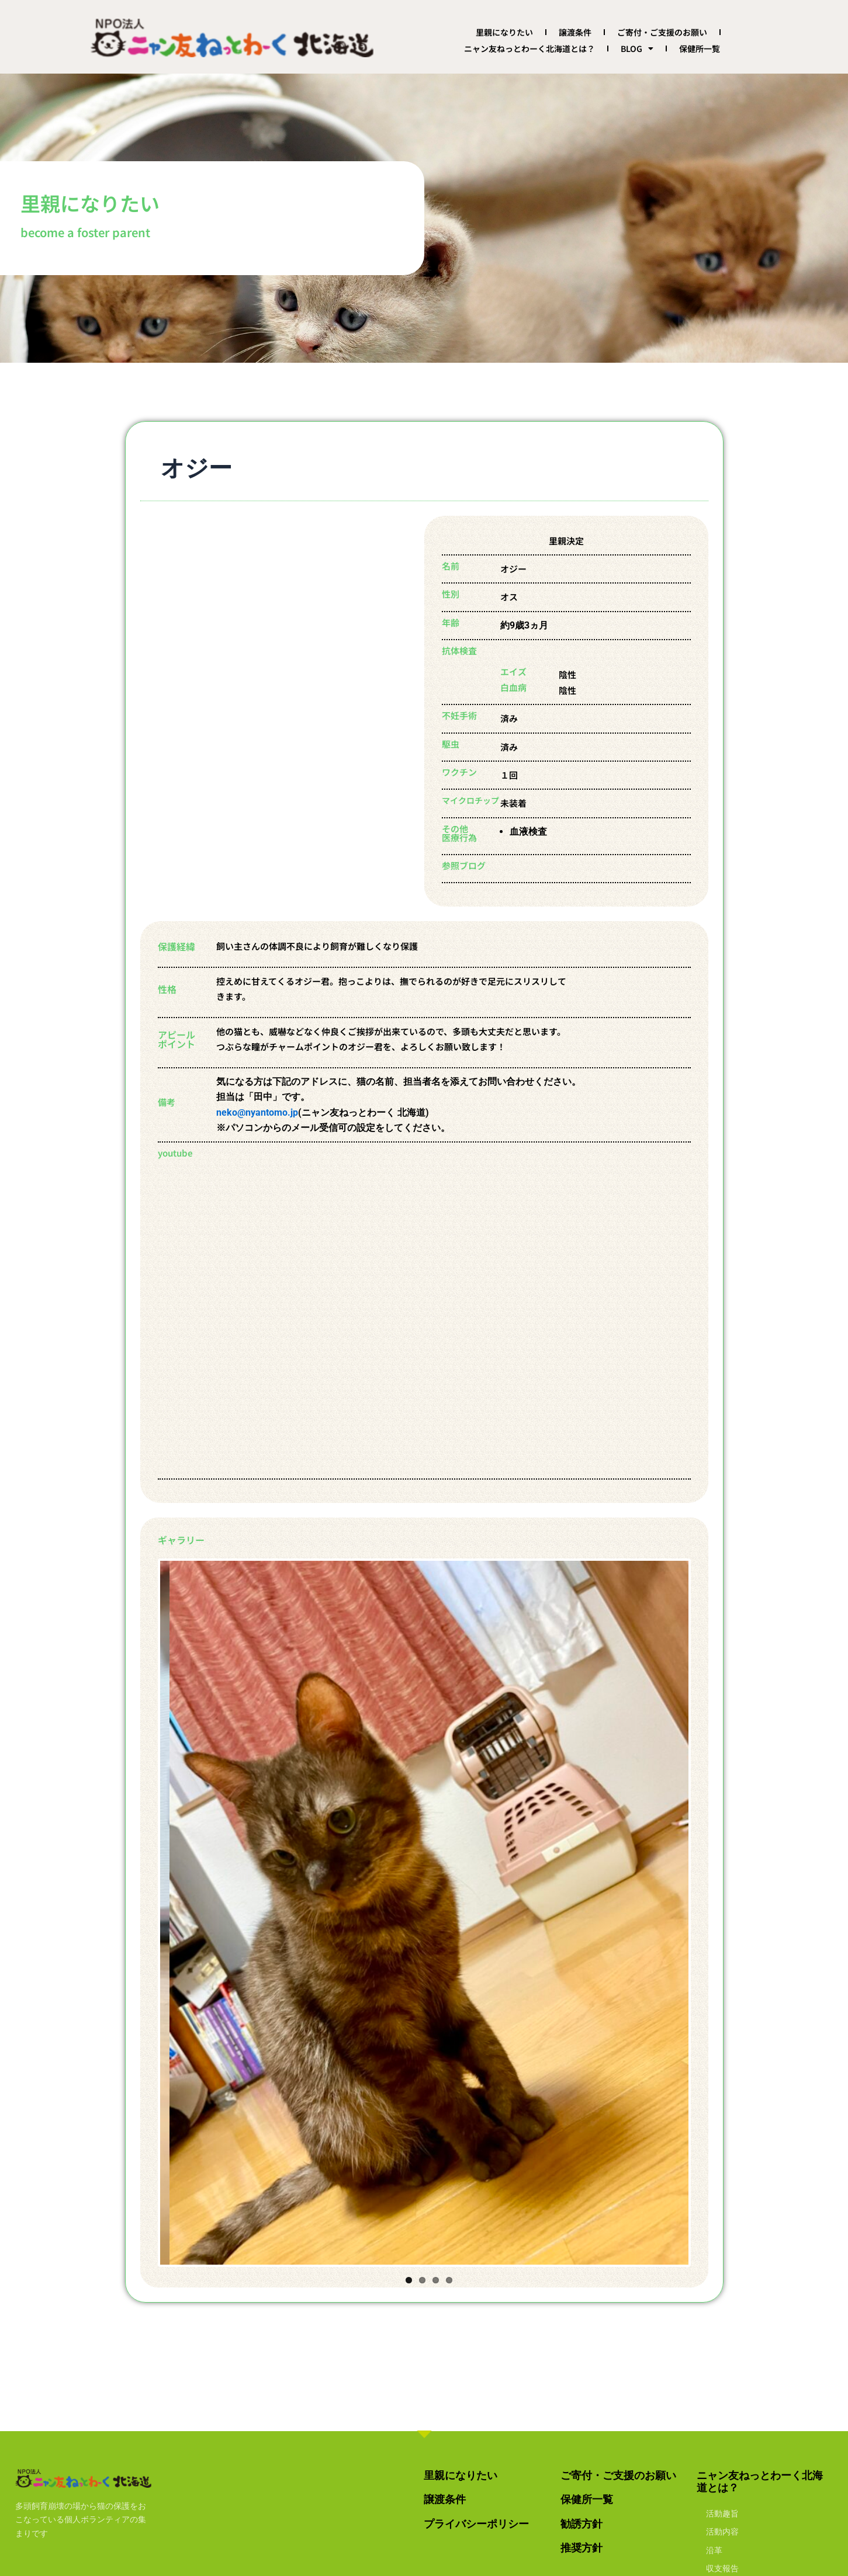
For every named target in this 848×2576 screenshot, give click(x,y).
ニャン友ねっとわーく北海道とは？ (529, 48)
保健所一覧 (699, 48)
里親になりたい (504, 32)
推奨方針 (581, 2548)
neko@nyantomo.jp (257, 1112)
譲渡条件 (575, 32)
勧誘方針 (581, 2524)
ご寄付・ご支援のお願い (662, 32)
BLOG (637, 48)
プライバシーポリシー (476, 2524)
